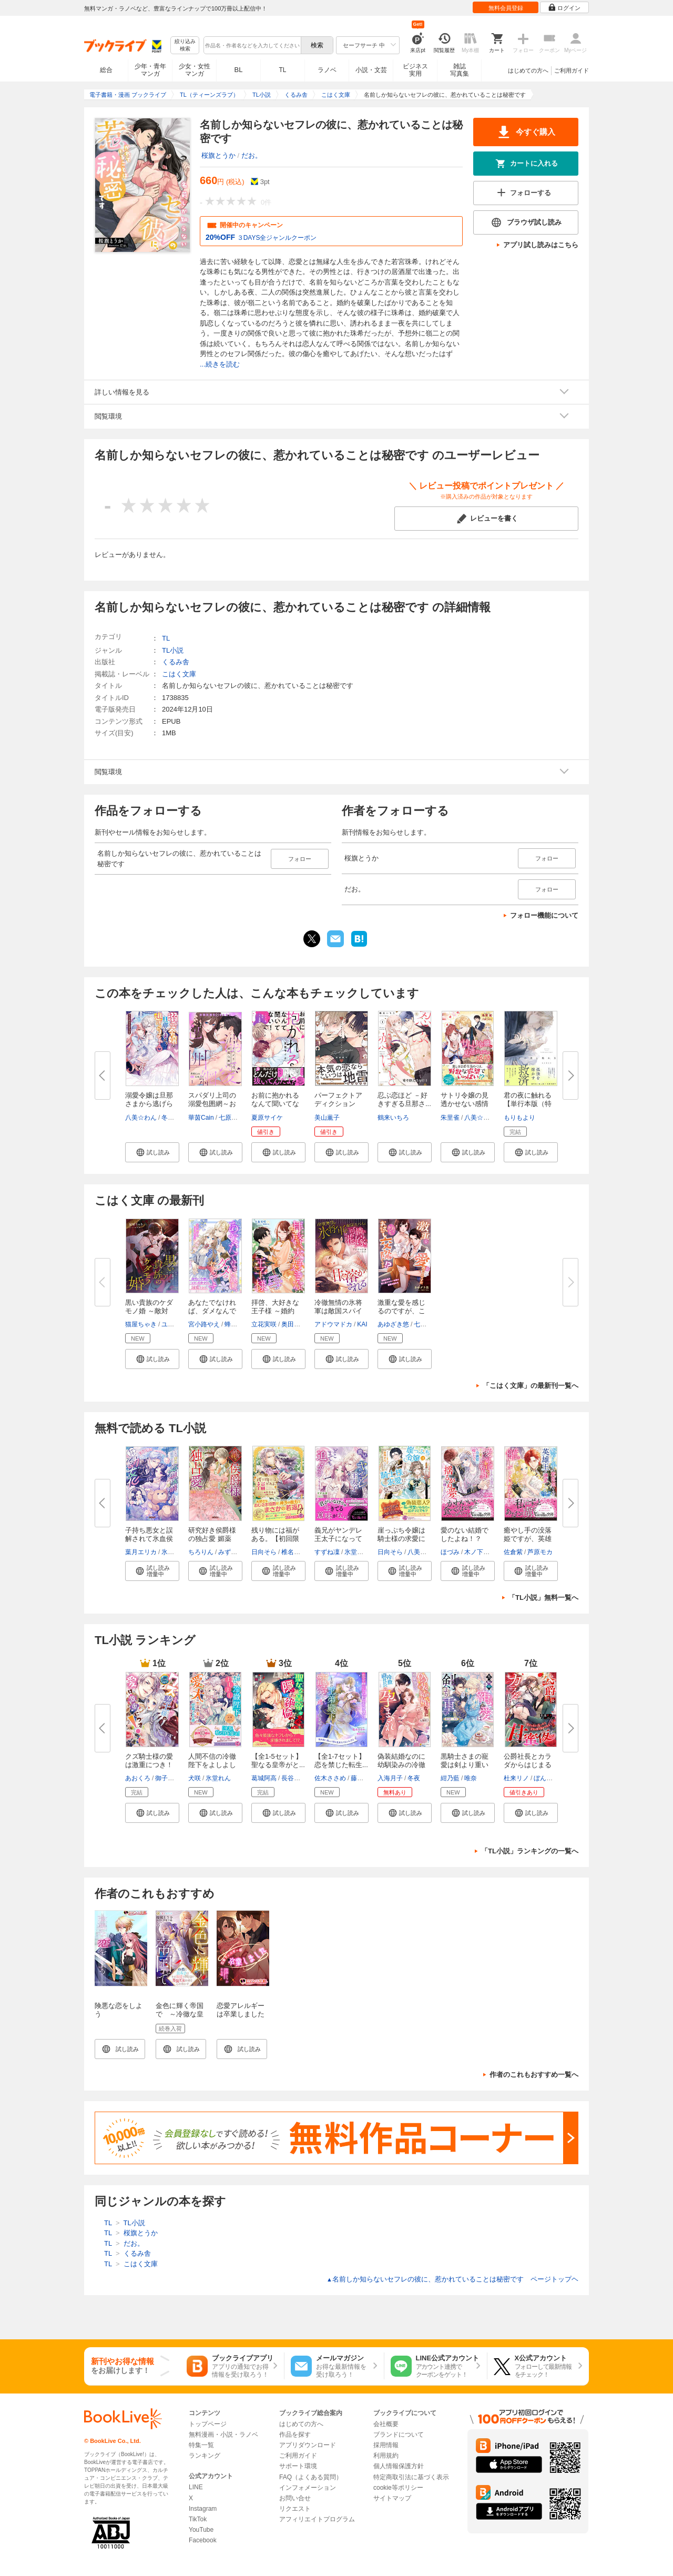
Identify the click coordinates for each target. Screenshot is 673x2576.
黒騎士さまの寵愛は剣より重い (464, 1760)
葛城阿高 (264, 1778)
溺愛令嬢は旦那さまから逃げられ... (149, 1103)
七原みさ (231, 1117)
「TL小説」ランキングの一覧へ (529, 1851)
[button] (152, 1152)
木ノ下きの (480, 1552)
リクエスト (295, 2508)
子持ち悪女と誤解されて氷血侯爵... (149, 1538)
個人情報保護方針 (398, 2466)
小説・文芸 (371, 70)
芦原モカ (540, 1552)
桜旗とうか (218, 155)
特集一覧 (201, 2445)
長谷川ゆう (297, 1778)
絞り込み (185, 45)
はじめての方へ (528, 70)
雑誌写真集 (459, 70)
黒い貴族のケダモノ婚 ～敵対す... (149, 1311)
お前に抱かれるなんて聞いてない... (275, 1103)
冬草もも (174, 1117)
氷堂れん (174, 1552)
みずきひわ (234, 1552)
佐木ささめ (330, 1778)
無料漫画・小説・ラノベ (223, 2434)
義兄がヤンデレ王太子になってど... (338, 1538)
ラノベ (327, 70)
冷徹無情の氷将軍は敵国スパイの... (338, 1311)
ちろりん (200, 1552)
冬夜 (413, 1778)
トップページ (208, 2424)
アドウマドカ (333, 1324)
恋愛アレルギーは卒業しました (240, 2010)
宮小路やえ (204, 1324)
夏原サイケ (267, 1117)
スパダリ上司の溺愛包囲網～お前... (212, 1103)
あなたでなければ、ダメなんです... (212, 1311)
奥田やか (294, 1324)
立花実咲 (264, 1324)
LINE (196, 2487)
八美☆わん (141, 1117)
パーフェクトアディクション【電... (338, 1103)
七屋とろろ (429, 1324)
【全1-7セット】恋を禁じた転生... (341, 1760)
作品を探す (295, 2434)
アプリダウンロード (307, 2445)
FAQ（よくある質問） (310, 2477)
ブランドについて (398, 2434)
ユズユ (170, 1324)
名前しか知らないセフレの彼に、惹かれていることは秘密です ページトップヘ (452, 2279)
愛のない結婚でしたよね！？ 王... (464, 1538)
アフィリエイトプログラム (317, 2519)
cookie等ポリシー (398, 2487)
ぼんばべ (546, 1778)
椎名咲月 (294, 1552)
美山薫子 (327, 1117)
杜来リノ (516, 1778)
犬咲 (194, 1778)
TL (282, 70)
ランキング (204, 2455)
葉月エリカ (141, 1552)
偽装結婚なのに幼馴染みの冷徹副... (401, 1764)
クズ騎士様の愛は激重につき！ (149, 1760)
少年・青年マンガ (150, 70)
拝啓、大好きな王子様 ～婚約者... (275, 1311)
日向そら (264, 1552)
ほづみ (450, 1552)
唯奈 (470, 1778)
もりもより (519, 1117)
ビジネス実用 (415, 70)
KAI (362, 1324)
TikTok (198, 2519)
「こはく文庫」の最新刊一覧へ (530, 1386)
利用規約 (386, 2455)
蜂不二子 (237, 1324)
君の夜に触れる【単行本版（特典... (528, 1103)
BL (238, 70)
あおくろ (137, 1778)
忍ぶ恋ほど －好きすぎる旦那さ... (404, 1099)
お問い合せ (295, 2498)
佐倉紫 (513, 1552)
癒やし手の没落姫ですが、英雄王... (528, 1538)
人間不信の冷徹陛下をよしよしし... (212, 1764)
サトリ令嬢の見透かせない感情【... (464, 1103)
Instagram (203, 2508)
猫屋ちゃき (141, 1324)
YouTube (201, 2529)
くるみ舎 (175, 662)
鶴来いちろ (393, 1117)
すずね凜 (327, 1552)
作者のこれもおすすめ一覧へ (534, 2074)
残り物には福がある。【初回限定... (275, 1538)
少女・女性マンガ (194, 70)
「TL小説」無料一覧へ (543, 1597)
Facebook (203, 2540)
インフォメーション (307, 2487)
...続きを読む (220, 364)
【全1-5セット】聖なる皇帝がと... (278, 1760)
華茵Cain (201, 1117)
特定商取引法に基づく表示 (411, 2477)
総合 (106, 70)
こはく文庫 (179, 674)
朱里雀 (450, 1117)
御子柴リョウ (174, 1778)
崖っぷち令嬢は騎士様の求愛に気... (401, 1538)
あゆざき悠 (393, 1324)
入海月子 (390, 1778)
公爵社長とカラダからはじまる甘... (528, 1764)
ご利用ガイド (571, 70)
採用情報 (386, 2445)
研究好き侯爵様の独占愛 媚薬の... (212, 1538)
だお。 (251, 155)
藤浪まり (363, 1778)
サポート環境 (298, 2466)
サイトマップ (392, 2498)
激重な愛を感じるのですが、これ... (401, 1311)
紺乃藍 (450, 1778)
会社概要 (386, 2424)
